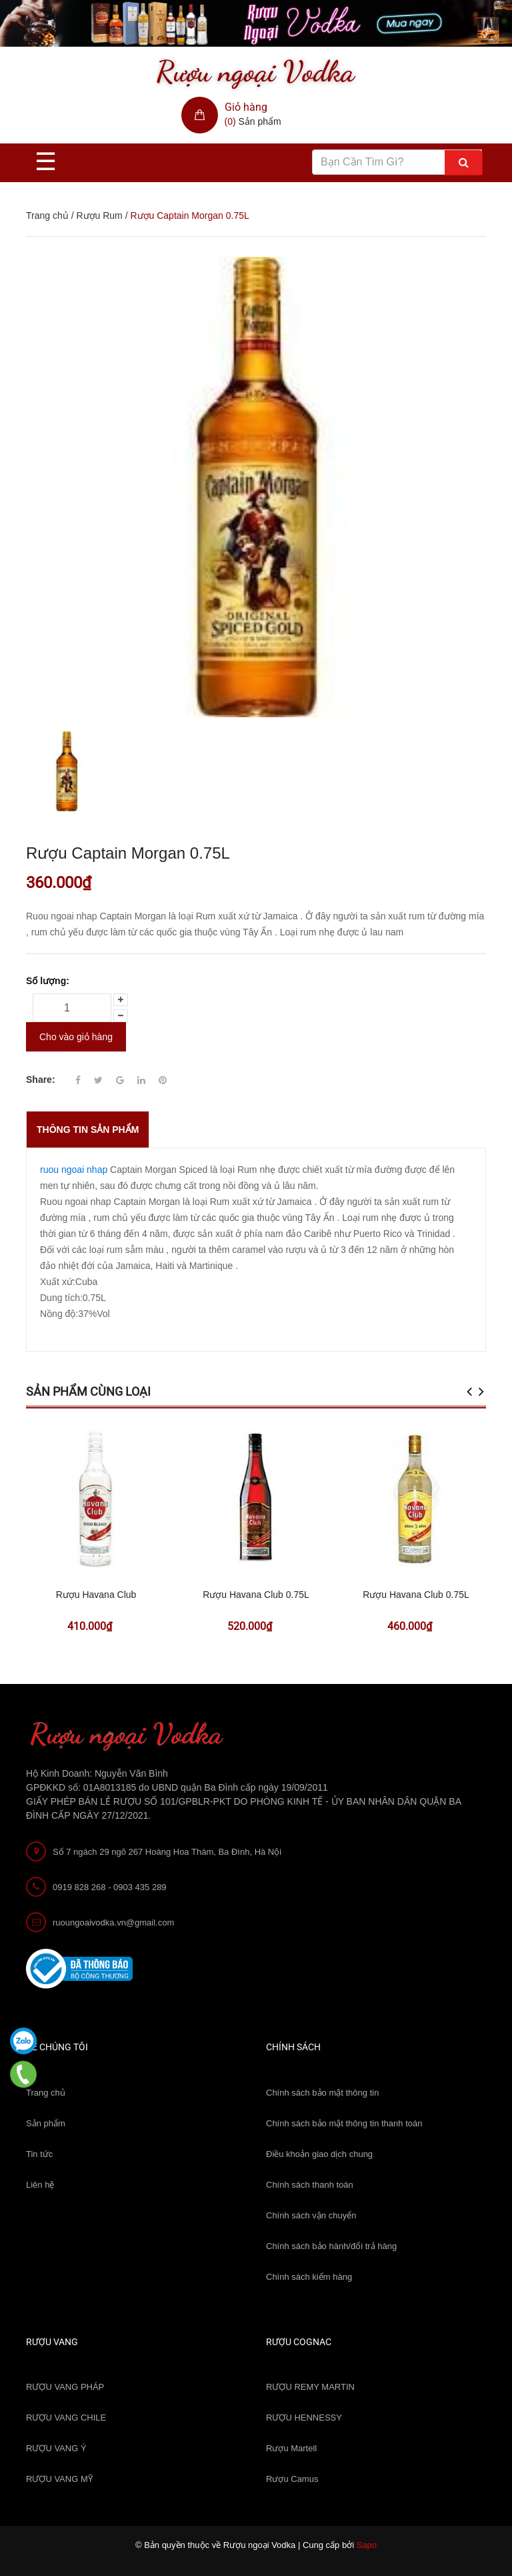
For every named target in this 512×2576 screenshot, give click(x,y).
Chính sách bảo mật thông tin (322, 2093)
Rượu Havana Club (96, 1594)
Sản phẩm (45, 2123)
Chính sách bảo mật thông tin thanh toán (344, 2123)
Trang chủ (47, 215)
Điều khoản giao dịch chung (319, 2154)
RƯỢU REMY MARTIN (310, 2387)
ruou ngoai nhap (73, 1169)
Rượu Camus (292, 2479)
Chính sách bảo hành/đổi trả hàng (331, 2246)
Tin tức (39, 2154)
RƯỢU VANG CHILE (66, 2418)
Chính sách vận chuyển (311, 2215)
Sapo (367, 2545)
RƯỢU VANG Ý (56, 2448)
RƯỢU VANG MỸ (59, 2479)
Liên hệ (40, 2185)
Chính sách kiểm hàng (309, 2277)
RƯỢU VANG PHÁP (65, 2387)
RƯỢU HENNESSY (304, 2418)
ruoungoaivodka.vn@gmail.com (113, 1922)
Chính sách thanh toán (309, 2185)
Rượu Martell (291, 2448)
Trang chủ (45, 2093)
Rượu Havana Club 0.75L (256, 1594)
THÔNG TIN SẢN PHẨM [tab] (88, 1129)
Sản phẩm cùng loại (88, 1391)
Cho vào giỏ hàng (76, 1036)
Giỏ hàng (246, 107)
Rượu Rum (99, 215)
